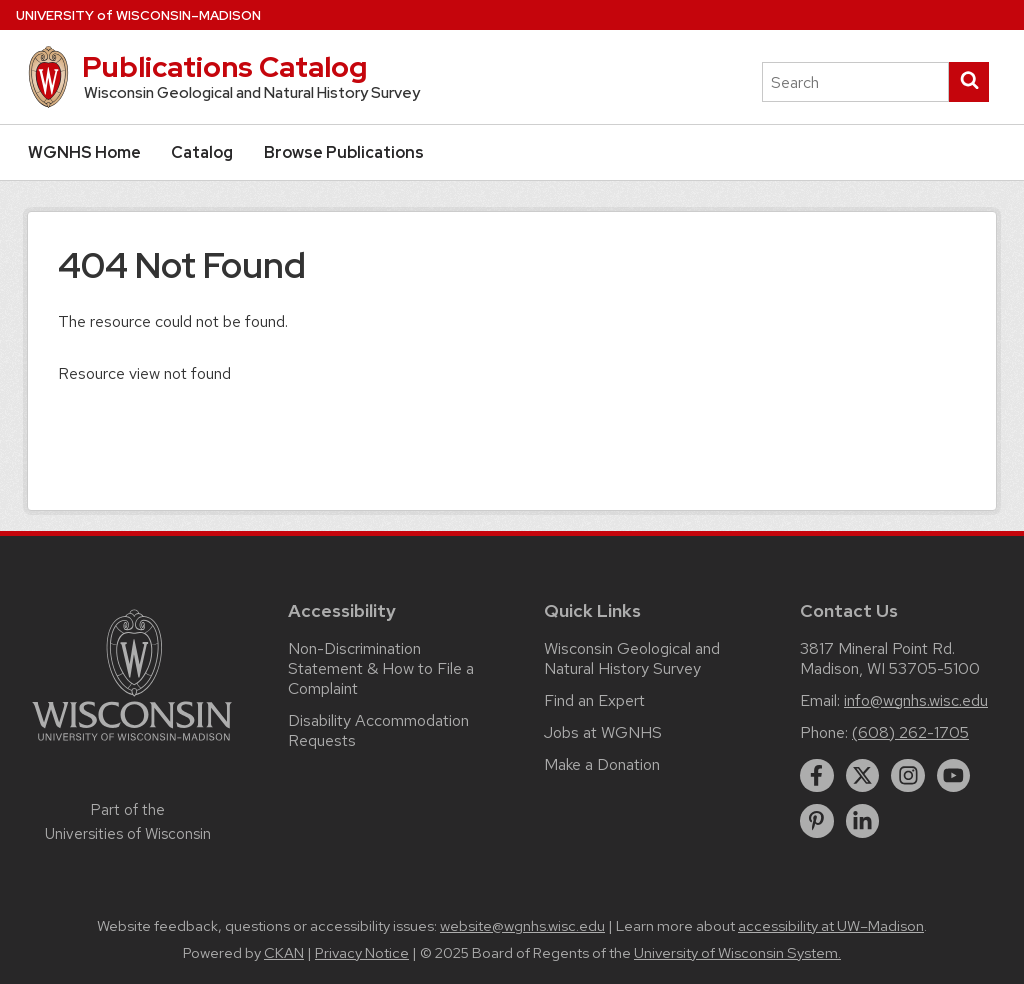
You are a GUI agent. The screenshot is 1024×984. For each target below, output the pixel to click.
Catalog (202, 152)
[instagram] (908, 776)
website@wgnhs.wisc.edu (522, 926)
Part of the (128, 822)
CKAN (284, 953)
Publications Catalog (224, 67)
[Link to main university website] (132, 744)
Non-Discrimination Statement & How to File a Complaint (381, 668)
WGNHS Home (84, 152)
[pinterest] (817, 821)
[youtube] (954, 776)
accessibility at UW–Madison (831, 926)
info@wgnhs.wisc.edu (916, 700)
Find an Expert (594, 700)
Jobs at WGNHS (603, 732)
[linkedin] (863, 821)
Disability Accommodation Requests (378, 730)
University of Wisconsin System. (737, 953)
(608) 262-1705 (910, 732)
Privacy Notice (362, 953)
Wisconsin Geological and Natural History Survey (632, 658)
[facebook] (817, 776)
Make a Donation (602, 764)
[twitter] (863, 776)
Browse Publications (344, 152)
